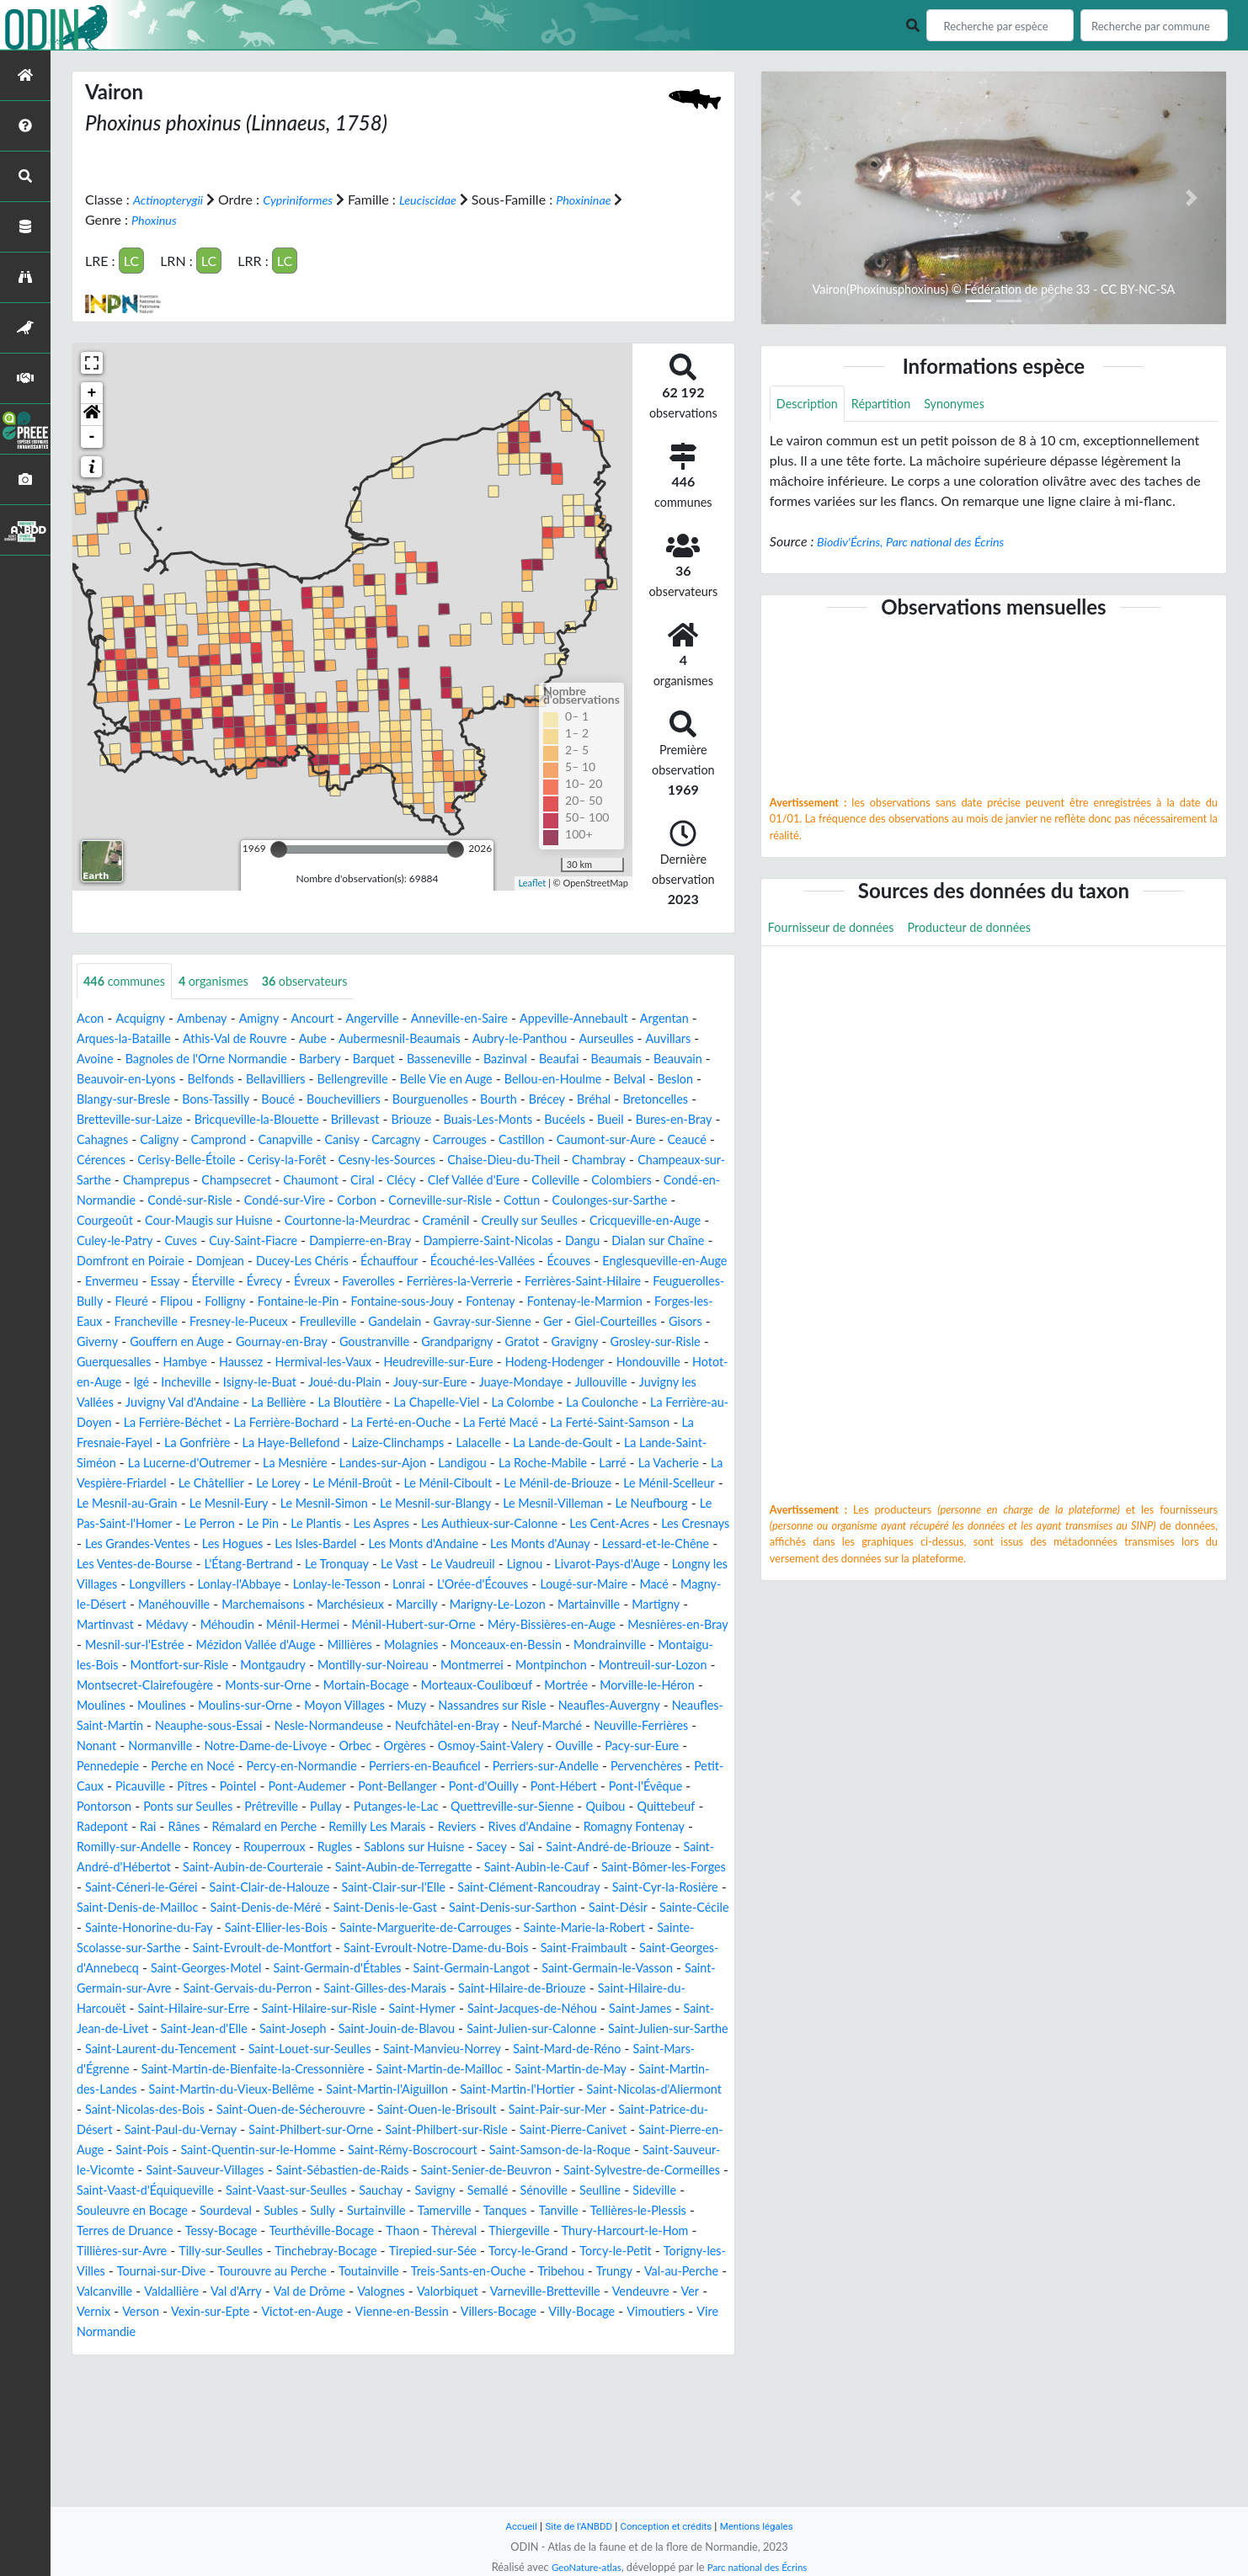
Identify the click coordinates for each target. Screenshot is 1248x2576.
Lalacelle (182, 1504)
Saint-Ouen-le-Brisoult (384, 2231)
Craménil (535, 1241)
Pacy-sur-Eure (172, 1847)
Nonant (215, 1827)
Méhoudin (565, 1686)
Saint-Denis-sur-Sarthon (485, 2009)
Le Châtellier (649, 1524)
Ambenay (212, 1019)
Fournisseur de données (838, 931)
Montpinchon (419, 1746)
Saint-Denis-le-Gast (345, 2009)
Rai (484, 1908)
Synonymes (971, 404)
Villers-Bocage (436, 2454)
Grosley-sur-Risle (653, 1383)
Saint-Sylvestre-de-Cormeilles (164, 2312)
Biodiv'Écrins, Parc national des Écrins (921, 543)
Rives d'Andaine (251, 1928)
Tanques (172, 2352)
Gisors (621, 1362)
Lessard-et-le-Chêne (136, 1625)
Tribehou (391, 2413)
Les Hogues (305, 1605)
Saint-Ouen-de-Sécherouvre (222, 2231)
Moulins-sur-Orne (261, 1787)
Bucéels (333, 1140)
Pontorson (385, 1888)
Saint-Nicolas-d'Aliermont (536, 2211)
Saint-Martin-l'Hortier (387, 2211)
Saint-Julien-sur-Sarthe (352, 2150)
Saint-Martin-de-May (381, 2191)
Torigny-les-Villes (483, 2393)
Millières (154, 1726)
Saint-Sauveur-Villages (305, 2292)
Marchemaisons (551, 1666)
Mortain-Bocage (323, 1767)
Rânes (522, 1908)
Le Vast (564, 1625)
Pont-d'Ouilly (124, 1888)
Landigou (212, 1524)
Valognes (262, 2433)
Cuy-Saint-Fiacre (406, 1261)
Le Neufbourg (569, 1565)
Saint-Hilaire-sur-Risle (562, 2110)
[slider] (278, 848)
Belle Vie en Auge (675, 1080)
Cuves (327, 1261)
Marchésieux (647, 1666)
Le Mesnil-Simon (208, 1565)
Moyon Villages (372, 1787)
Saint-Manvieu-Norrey (195, 2171)
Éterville (557, 1302)
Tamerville (106, 2352)
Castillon (364, 1160)
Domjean (456, 1282)
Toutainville (180, 2413)
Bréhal (297, 1120)
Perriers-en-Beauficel (609, 1847)
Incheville (319, 1423)
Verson (691, 2433)
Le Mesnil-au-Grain (633, 1544)
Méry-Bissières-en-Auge (299, 1706)
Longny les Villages (261, 1645)
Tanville (230, 2352)
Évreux (664, 1302)
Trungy (449, 2413)
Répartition (891, 404)
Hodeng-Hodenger (602, 1403)
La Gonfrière (519, 1484)
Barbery (479, 1059)
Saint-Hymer (675, 2110)
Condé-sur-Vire (325, 1221)
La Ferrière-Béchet (452, 1464)
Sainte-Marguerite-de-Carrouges (461, 2029)
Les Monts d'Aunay (643, 1605)
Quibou (295, 1908)
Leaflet (533, 882)
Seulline (222, 2332)
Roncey (584, 1928)
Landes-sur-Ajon (125, 1524)
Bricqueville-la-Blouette (611, 1120)
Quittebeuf (361, 1908)
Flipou (607, 1322)
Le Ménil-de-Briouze (391, 1544)
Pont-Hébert (211, 1888)
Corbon (404, 1221)
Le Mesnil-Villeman (461, 1565)
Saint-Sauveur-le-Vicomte (152, 2292)
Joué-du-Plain (493, 1423)
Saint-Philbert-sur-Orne (291, 2251)
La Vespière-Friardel (542, 1524)
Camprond (661, 1140)
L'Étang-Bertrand (398, 1625)
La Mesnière (674, 1504)
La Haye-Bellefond (622, 1484)
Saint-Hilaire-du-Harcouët (272, 2110)
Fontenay (333, 1342)
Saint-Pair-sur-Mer (516, 2231)
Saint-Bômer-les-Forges (514, 1969)
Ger (477, 1362)
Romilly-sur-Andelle (493, 1928)
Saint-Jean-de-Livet (372, 2130)
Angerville (395, 1019)
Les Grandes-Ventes (200, 1605)
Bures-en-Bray (452, 1140)
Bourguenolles (119, 1120)
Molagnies (220, 1726)
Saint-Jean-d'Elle (488, 2130)
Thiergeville (222, 2373)
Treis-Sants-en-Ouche (289, 2413)
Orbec (501, 1827)
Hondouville (112, 1423)
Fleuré (558, 1322)
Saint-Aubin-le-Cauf (374, 1969)
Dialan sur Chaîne (234, 1282)
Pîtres (458, 1868)
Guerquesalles (118, 1403)
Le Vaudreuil (633, 1625)
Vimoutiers (608, 2454)
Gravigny (565, 1383)
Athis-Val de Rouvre (317, 1039)
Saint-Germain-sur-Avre (270, 2090)
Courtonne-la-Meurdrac (426, 1241)
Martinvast (433, 1686)
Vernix (640, 2433)
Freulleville (229, 1362)
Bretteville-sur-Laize (472, 1120)
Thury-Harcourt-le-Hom (337, 2373)
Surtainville (647, 2332)
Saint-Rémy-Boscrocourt (467, 2272)
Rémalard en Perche (610, 1908)
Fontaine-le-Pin (122, 1342)
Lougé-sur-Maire (196, 1666)
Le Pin (222, 1585)
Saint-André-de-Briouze (396, 1948)
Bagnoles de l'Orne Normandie (354, 1059)
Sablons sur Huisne (183, 1948)
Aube (402, 1039)
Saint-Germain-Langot (610, 2070)
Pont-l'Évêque (301, 1888)
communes (128, 981)
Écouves (229, 1302)
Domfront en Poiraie (357, 1282)
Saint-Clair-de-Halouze (144, 1989)
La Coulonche (207, 1464)
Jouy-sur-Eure (587, 1423)
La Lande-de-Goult (274, 1504)
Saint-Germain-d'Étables (461, 2070)
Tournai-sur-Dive (594, 2393)
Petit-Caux (330, 1868)
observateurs (326, 981)
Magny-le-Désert (351, 1666)
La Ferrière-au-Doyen (322, 1464)
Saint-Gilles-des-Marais (576, 2090)
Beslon (272, 1100)
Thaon (95, 2373)
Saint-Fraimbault (680, 2049)
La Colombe (120, 1464)
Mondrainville (439, 1726)
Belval (223, 1100)
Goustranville (346, 1383)
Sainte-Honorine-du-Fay (156, 2029)
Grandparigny (437, 1383)
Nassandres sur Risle (532, 1787)
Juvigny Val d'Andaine (396, 1443)
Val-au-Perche (521, 2413)
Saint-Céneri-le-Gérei (659, 1969)
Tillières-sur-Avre (470, 2373)
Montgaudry (113, 1746)
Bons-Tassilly (458, 1100)
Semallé (99, 2332)
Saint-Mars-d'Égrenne (470, 2171)
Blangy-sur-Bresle (357, 1100)
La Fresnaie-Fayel (420, 1484)
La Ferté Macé (170, 1484)
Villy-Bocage (527, 2454)
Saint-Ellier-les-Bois (296, 2029)
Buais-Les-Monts (249, 1140)
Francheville (654, 1342)
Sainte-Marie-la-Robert (637, 2029)
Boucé (526, 1100)
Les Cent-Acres (603, 1585)
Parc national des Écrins (761, 2566)
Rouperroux (652, 1928)
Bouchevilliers (598, 1100)
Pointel (507, 1868)
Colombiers (623, 1201)
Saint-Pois (168, 2272)
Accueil (507, 2526)
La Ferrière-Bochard (578, 1464)
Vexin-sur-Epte (120, 2454)
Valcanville (605, 2413)
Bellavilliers (487, 1080)
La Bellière (502, 1443)
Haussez (256, 1403)
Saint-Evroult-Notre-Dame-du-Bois (516, 2049)
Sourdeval (482, 2332)
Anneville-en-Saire (491, 1019)
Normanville (286, 1827)
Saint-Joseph (587, 2130)
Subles (543, 2332)
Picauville (401, 1868)
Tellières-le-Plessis (317, 2352)
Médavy (499, 1686)
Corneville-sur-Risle (496, 1221)
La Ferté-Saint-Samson (290, 1484)
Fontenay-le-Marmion (436, 1342)
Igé (271, 1423)
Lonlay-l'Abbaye (449, 1645)
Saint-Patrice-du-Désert (653, 2231)
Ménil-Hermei (648, 1686)
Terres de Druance (436, 2352)
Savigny (658, 2312)
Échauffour (643, 1282)
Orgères (554, 1827)
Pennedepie (260, 1847)
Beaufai (99, 1080)
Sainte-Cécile (684, 2009)
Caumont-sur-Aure (457, 1160)
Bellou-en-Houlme (139, 1100)
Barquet (538, 1059)
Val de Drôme (185, 2433)
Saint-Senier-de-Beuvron (616, 2292)
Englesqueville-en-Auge (335, 1302)
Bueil (382, 1140)
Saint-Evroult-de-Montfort (323, 2049)
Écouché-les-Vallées (135, 1302)
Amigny (274, 1019)
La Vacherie (438, 1524)
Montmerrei (331, 1746)
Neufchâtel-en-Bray (543, 1807)
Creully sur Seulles (626, 1241)
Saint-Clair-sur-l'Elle (280, 1989)
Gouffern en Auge (129, 1383)
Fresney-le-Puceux (131, 1362)
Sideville (281, 2332)
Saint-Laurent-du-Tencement (515, 2150)
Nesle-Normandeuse (412, 1807)
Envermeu (447, 1302)
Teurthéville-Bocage (652, 2352)
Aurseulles (107, 1059)
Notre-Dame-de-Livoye (402, 1827)
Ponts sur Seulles (477, 1888)
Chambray (543, 1181)
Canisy (169, 1160)
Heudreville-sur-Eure (474, 1403)
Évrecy (612, 1302)
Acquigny (146, 1019)
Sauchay (599, 2312)
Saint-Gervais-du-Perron (423, 2090)
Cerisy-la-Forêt (199, 1181)
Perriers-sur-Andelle (136, 1868)
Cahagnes (535, 1140)
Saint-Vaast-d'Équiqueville (339, 2312)
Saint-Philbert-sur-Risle (441, 2251)
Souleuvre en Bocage (379, 2332)
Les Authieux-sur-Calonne (470, 1585)
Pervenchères (247, 1868)
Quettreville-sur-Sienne (192, 1908)
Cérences (606, 1160)
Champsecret (202, 1201)
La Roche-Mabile (301, 1524)
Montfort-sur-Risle (667, 1726)
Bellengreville (571, 1080)
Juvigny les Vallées (267, 1443)
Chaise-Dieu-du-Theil (439, 1181)
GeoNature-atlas (580, 2566)
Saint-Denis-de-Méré (213, 2009)
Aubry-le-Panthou (628, 1039)
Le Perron (163, 1585)
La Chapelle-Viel (675, 1443)
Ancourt (331, 1019)
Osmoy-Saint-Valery (648, 1827)
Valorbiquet (335, 2433)
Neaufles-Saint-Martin (142, 1807)
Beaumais (161, 1080)
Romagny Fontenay (367, 1928)
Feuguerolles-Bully (473, 1322)
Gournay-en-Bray (245, 1383)
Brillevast (104, 1140)
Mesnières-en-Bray (437, 1706)
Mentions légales (767, 2526)
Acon (92, 1019)
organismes (226, 981)
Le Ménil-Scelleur (514, 1544)
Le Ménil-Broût (164, 1544)
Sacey (268, 1948)
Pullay (628, 1888)
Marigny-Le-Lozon (188, 1686)
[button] (92, 414)
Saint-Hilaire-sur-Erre (423, 2110)
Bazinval (682, 1059)
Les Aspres (350, 1585)
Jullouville (172, 1443)
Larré (377, 1524)
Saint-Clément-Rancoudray (429, 1989)
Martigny (361, 1686)
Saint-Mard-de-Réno (333, 2171)
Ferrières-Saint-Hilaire (343, 1322)
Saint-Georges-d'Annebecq (164, 2070)
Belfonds (416, 1080)
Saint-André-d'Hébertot (547, 1948)
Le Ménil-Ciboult (270, 1544)
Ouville (98, 1847)
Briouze (165, 1140)
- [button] (92, 436)
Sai (305, 1948)
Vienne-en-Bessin (330, 2454)
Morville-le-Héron (633, 1767)
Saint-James (268, 2130)
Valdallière (678, 2413)
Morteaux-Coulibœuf (445, 1767)
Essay (504, 1302)
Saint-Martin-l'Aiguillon (242, 2211)
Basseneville (609, 1059)
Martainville (288, 1686)
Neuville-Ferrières (129, 1827)
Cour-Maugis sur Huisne (272, 1241)
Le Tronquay (495, 1625)
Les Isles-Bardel (395, 1605)
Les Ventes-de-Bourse (272, 1625)
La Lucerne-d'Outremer (558, 1504)
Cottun (586, 1221)
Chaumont (283, 1201)
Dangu (150, 1282)
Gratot (507, 1383)
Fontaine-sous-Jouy (236, 1342)
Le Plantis (279, 1585)
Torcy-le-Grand (285, 2393)
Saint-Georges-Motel (317, 2070)
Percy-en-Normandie (473, 1847)
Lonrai (636, 1645)
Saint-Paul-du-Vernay (148, 2251)
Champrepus (114, 1201)
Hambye (196, 1403)
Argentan (104, 1039)
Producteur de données (990, 931)
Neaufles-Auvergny (661, 1787)
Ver (599, 2433)
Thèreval (150, 2373)
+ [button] (92, 392)
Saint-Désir (602, 2009)
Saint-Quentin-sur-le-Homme (296, 2272)
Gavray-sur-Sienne (399, 1362)
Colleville (551, 1201)
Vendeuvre (547, 2433)
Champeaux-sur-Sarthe (653, 1181)
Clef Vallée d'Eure (460, 1201)
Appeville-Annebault (617, 1019)
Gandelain (302, 1362)
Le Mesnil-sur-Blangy (331, 1565)
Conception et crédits (667, 2526)
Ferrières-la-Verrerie (206, 1322)
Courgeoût (158, 1241)
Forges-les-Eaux (560, 1342)
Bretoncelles (364, 1120)
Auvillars (174, 1059)
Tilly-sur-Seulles (579, 2373)
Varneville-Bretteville (442, 2433)
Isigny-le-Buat (399, 1423)
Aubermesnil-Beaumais (497, 1039)
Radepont (434, 1908)
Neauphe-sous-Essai (279, 1807)
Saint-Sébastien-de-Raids (457, 2292)
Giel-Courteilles (545, 1362)
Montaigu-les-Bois (546, 1726)
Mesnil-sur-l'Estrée (560, 1706)
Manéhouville (453, 1666)
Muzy (445, 1787)
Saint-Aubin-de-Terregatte (228, 1969)
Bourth (194, 1120)
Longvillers (360, 1645)
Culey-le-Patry (255, 1261)
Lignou (700, 1625)
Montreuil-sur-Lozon (531, 1746)
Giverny (674, 1362)
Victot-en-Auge (221, 2454)
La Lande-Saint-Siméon (409, 1504)
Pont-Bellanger (682, 1868)
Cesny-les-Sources (310, 1181)
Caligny (597, 1140)
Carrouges (297, 1160)
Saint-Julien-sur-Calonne (201, 2150)
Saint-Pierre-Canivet (581, 2251)
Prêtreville (569, 1888)
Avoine (232, 1059)
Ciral (340, 1201)
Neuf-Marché (652, 1807)
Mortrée (544, 1767)
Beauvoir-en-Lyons (323, 1080)
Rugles (96, 1948)
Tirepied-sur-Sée (180, 2393)
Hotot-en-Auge (205, 1423)
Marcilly (100, 1686)
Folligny (660, 1322)
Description (810, 404)
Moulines (104, 1787)
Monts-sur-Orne (216, 1767)
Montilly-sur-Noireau (223, 1746)
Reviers (172, 1928)
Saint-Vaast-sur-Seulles (495, 2312)
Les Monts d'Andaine (515, 1605)
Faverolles (106, 1322)
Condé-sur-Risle (221, 1221)
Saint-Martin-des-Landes (529, 2191)
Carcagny (227, 1160)
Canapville (107, 1160)
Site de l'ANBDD (571, 2526)
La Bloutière (580, 1443)
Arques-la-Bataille (195, 1039)
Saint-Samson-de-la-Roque (629, 2272)
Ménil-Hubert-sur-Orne (146, 1706)
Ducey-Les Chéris (547, 1282)
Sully (588, 2332)
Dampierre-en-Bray (524, 1261)
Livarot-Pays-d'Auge (136, 1645)
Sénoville (160, 2332)
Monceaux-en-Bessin (325, 1726)
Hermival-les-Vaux (348, 1403)
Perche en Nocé (353, 1847)
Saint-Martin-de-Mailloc (236, 2191)
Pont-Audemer (583, 1868)
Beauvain (229, 1080)
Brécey (246, 1120)
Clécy (381, 1201)
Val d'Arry (105, 2433)
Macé (273, 1666)
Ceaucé (546, 1160)
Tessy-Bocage (542, 2352)
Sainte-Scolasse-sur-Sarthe (155, 2049)
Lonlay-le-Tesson (557, 1645)
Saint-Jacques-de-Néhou (149, 2130)
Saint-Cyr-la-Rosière (580, 1989)
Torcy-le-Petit (381, 2393)
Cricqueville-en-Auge (139, 1261)
